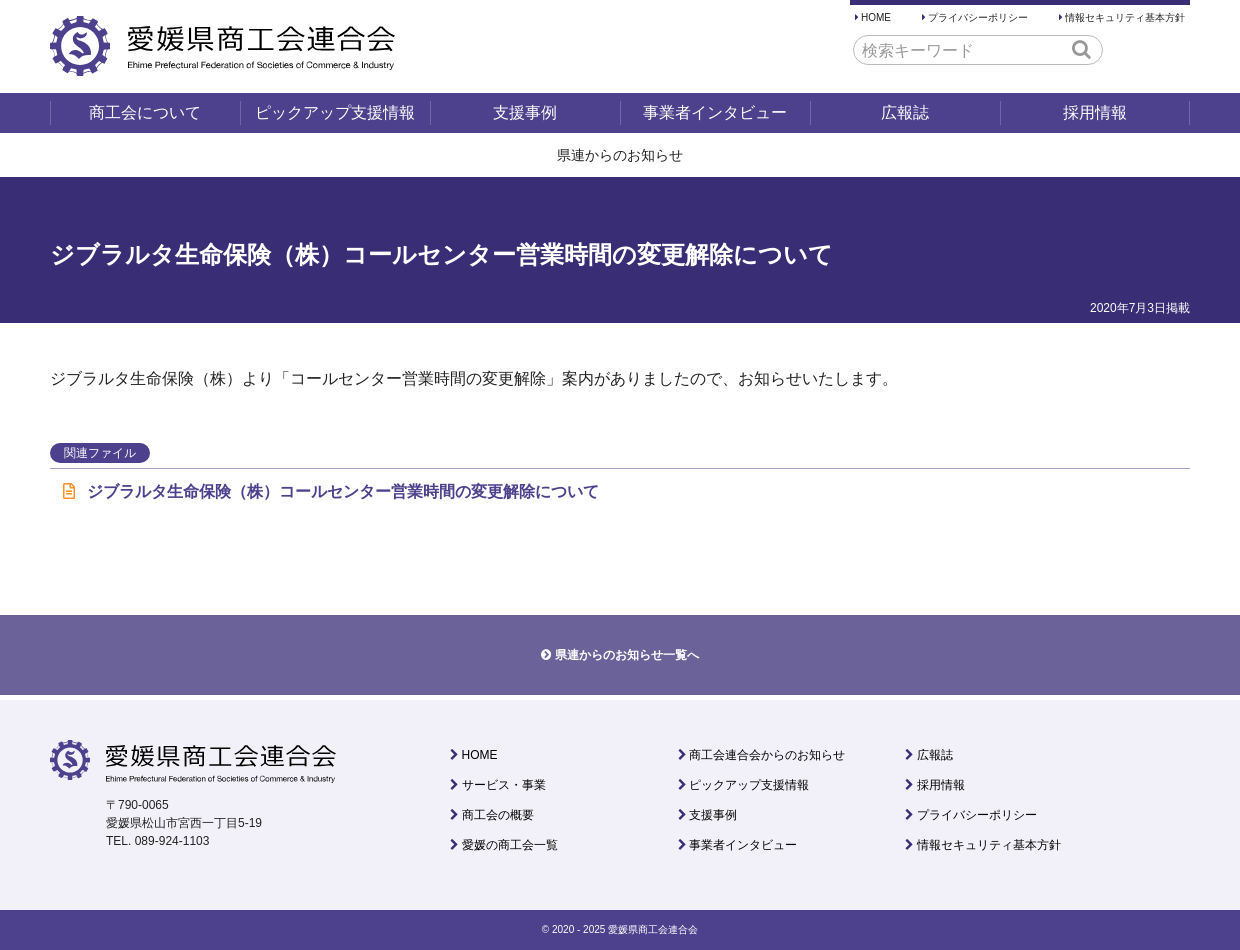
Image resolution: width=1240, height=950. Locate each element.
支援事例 (525, 112)
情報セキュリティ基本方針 (1125, 17)
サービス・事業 (504, 785)
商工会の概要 (498, 815)
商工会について (145, 112)
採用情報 (1095, 112)
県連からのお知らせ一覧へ (627, 655)
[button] (1081, 49)
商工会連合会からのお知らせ (767, 755)
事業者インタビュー (715, 112)
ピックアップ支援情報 (335, 112)
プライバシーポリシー (978, 17)
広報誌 (905, 112)
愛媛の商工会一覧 (510, 845)
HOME (876, 17)
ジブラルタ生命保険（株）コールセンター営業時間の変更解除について (331, 491)
